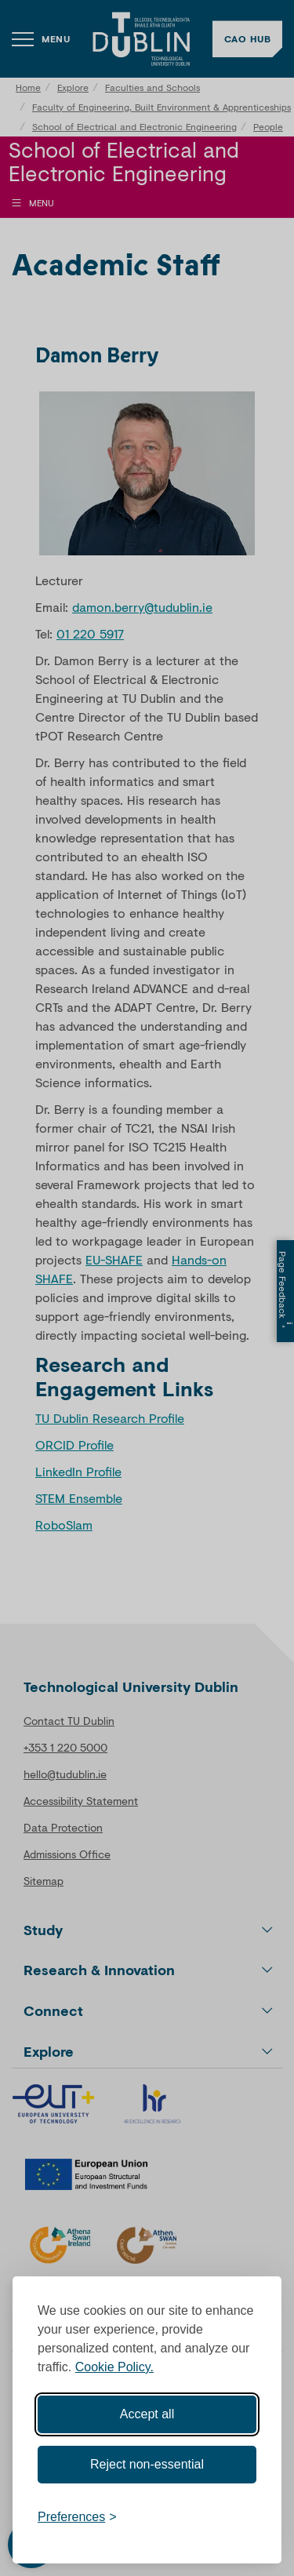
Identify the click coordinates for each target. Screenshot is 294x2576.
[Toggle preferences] (77, 2517)
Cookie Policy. (114, 2367)
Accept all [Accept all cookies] (147, 2414)
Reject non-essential (147, 2464)
